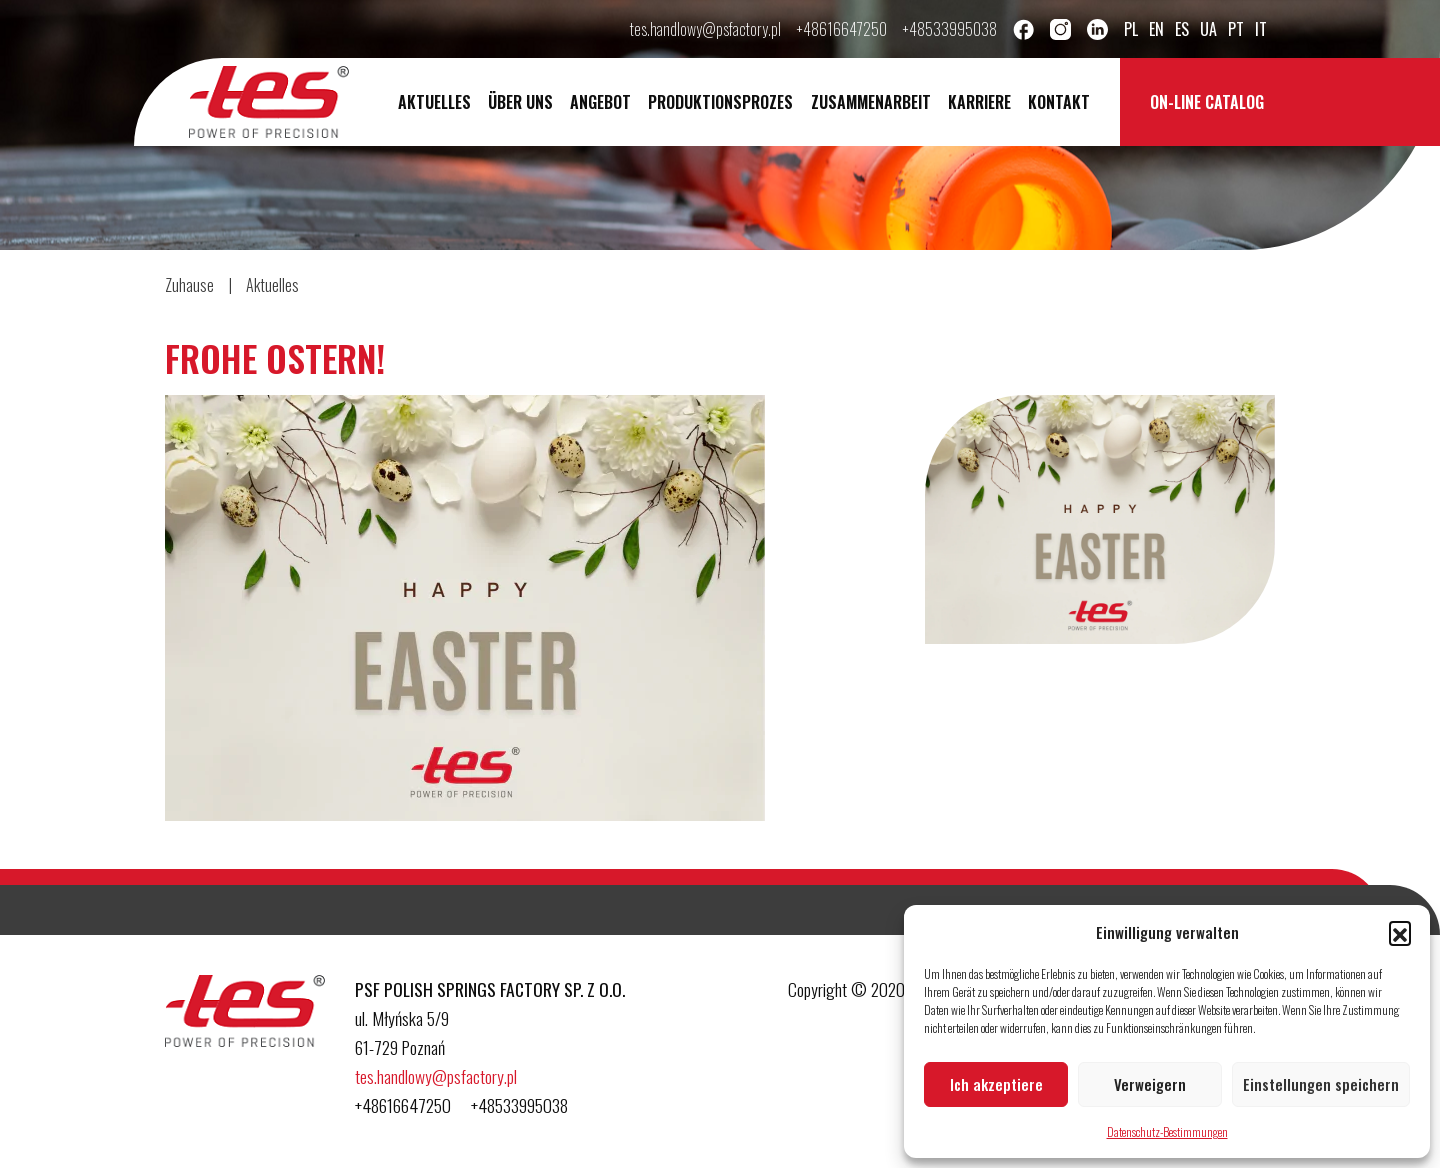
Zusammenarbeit (871, 102)
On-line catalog (1207, 102)
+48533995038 (950, 29)
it (1261, 29)
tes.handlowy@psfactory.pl (705, 29)
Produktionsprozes (720, 102)
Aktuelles (434, 102)
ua (1208, 29)
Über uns (520, 102)
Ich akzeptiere (996, 1084)
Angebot (600, 102)
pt (1236, 29)
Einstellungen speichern (1321, 1084)
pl (1131, 29)
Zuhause (189, 285)
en (1156, 29)
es (1182, 29)
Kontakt (1059, 102)
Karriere (979, 102)
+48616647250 (842, 29)
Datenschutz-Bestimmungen (1167, 1131)
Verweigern (1150, 1084)
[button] (1400, 932)
